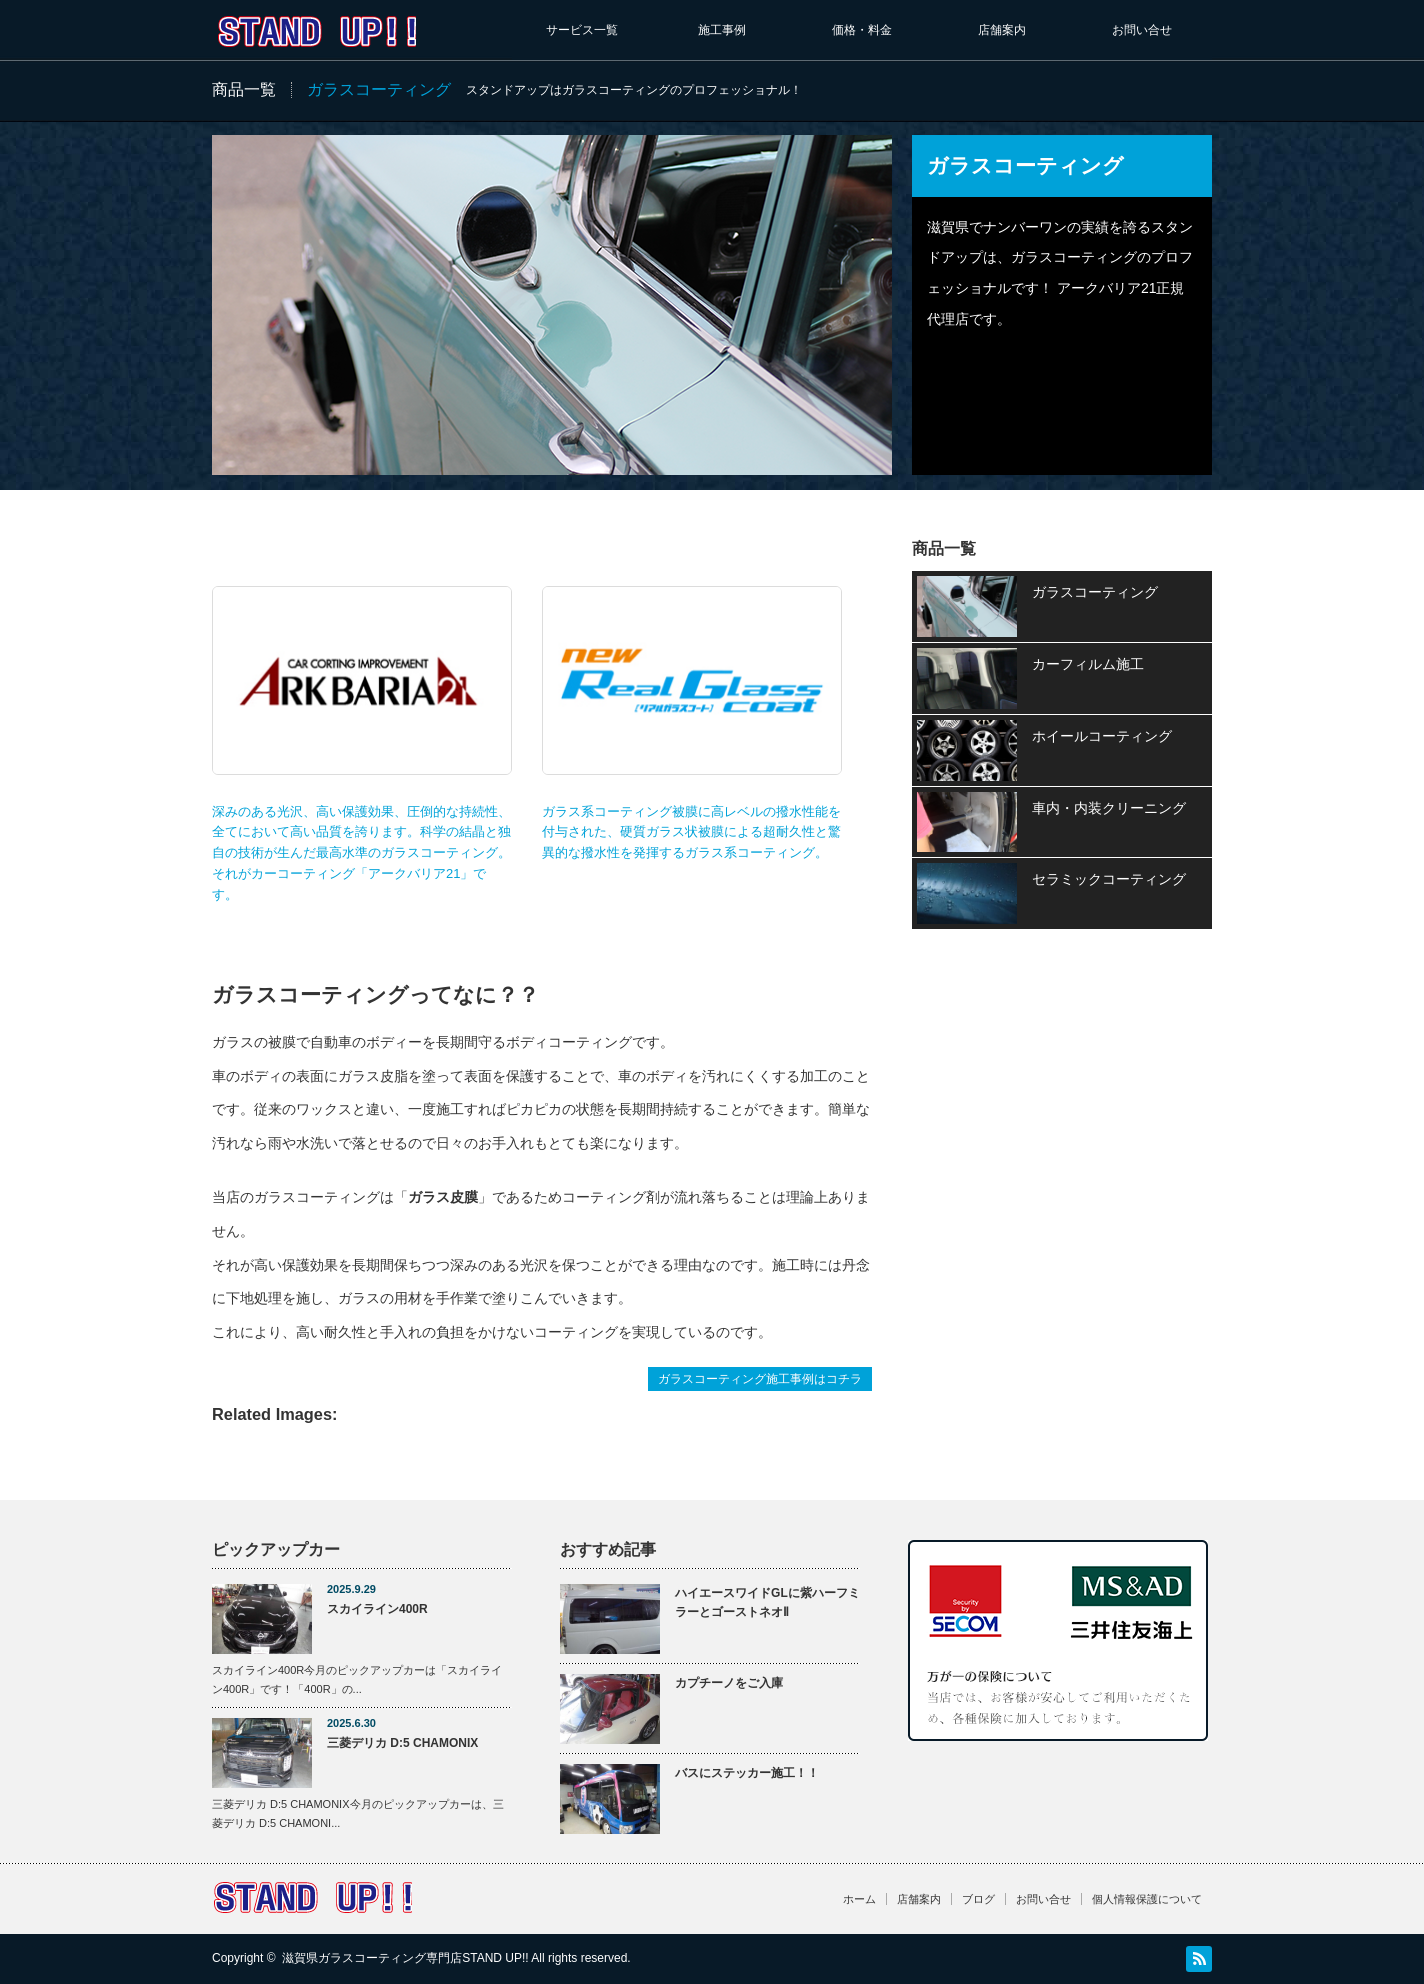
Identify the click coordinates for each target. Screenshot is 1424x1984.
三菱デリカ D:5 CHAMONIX (402, 1743)
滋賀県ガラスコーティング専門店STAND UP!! (405, 1958)
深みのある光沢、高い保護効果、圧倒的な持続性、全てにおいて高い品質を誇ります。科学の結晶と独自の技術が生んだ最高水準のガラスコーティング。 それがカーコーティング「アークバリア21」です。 (362, 744)
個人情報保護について (1147, 1899)
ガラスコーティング (1095, 592)
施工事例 (722, 30)
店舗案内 (1002, 30)
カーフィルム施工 (1088, 664)
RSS (1199, 1959)
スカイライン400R (377, 1609)
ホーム (859, 1899)
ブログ (978, 1899)
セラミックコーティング (1109, 879)
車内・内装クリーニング (1109, 808)
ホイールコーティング (1102, 736)
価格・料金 (862, 30)
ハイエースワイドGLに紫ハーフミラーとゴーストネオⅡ (767, 1602)
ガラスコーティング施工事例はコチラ (760, 1379)
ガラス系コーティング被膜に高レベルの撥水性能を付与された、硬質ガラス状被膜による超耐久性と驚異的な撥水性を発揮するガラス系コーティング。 (692, 723)
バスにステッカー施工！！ (747, 1773)
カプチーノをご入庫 (729, 1683)
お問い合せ (1142, 30)
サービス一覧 (582, 30)
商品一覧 (244, 89)
